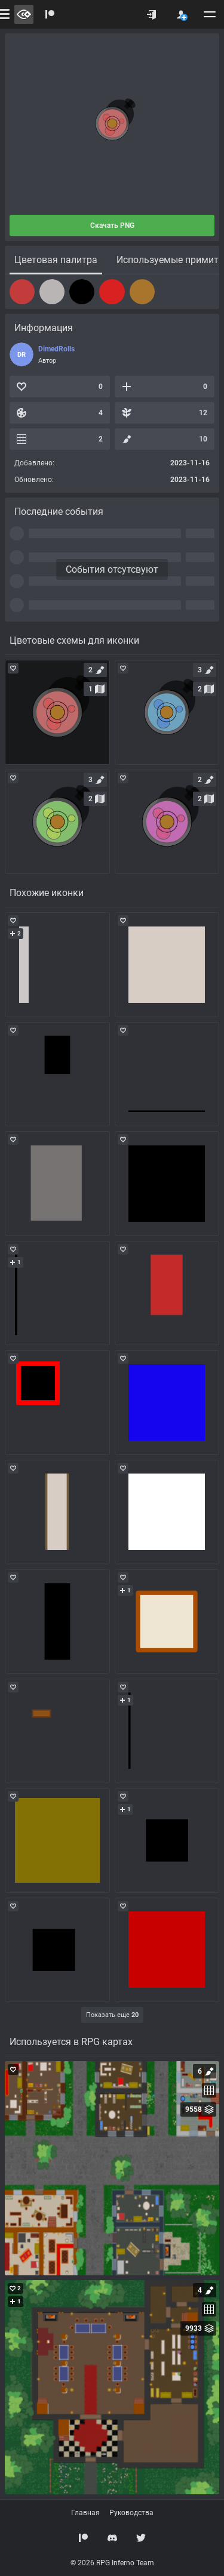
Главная (85, 2512)
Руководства (131, 2512)
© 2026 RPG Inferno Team (112, 2562)
